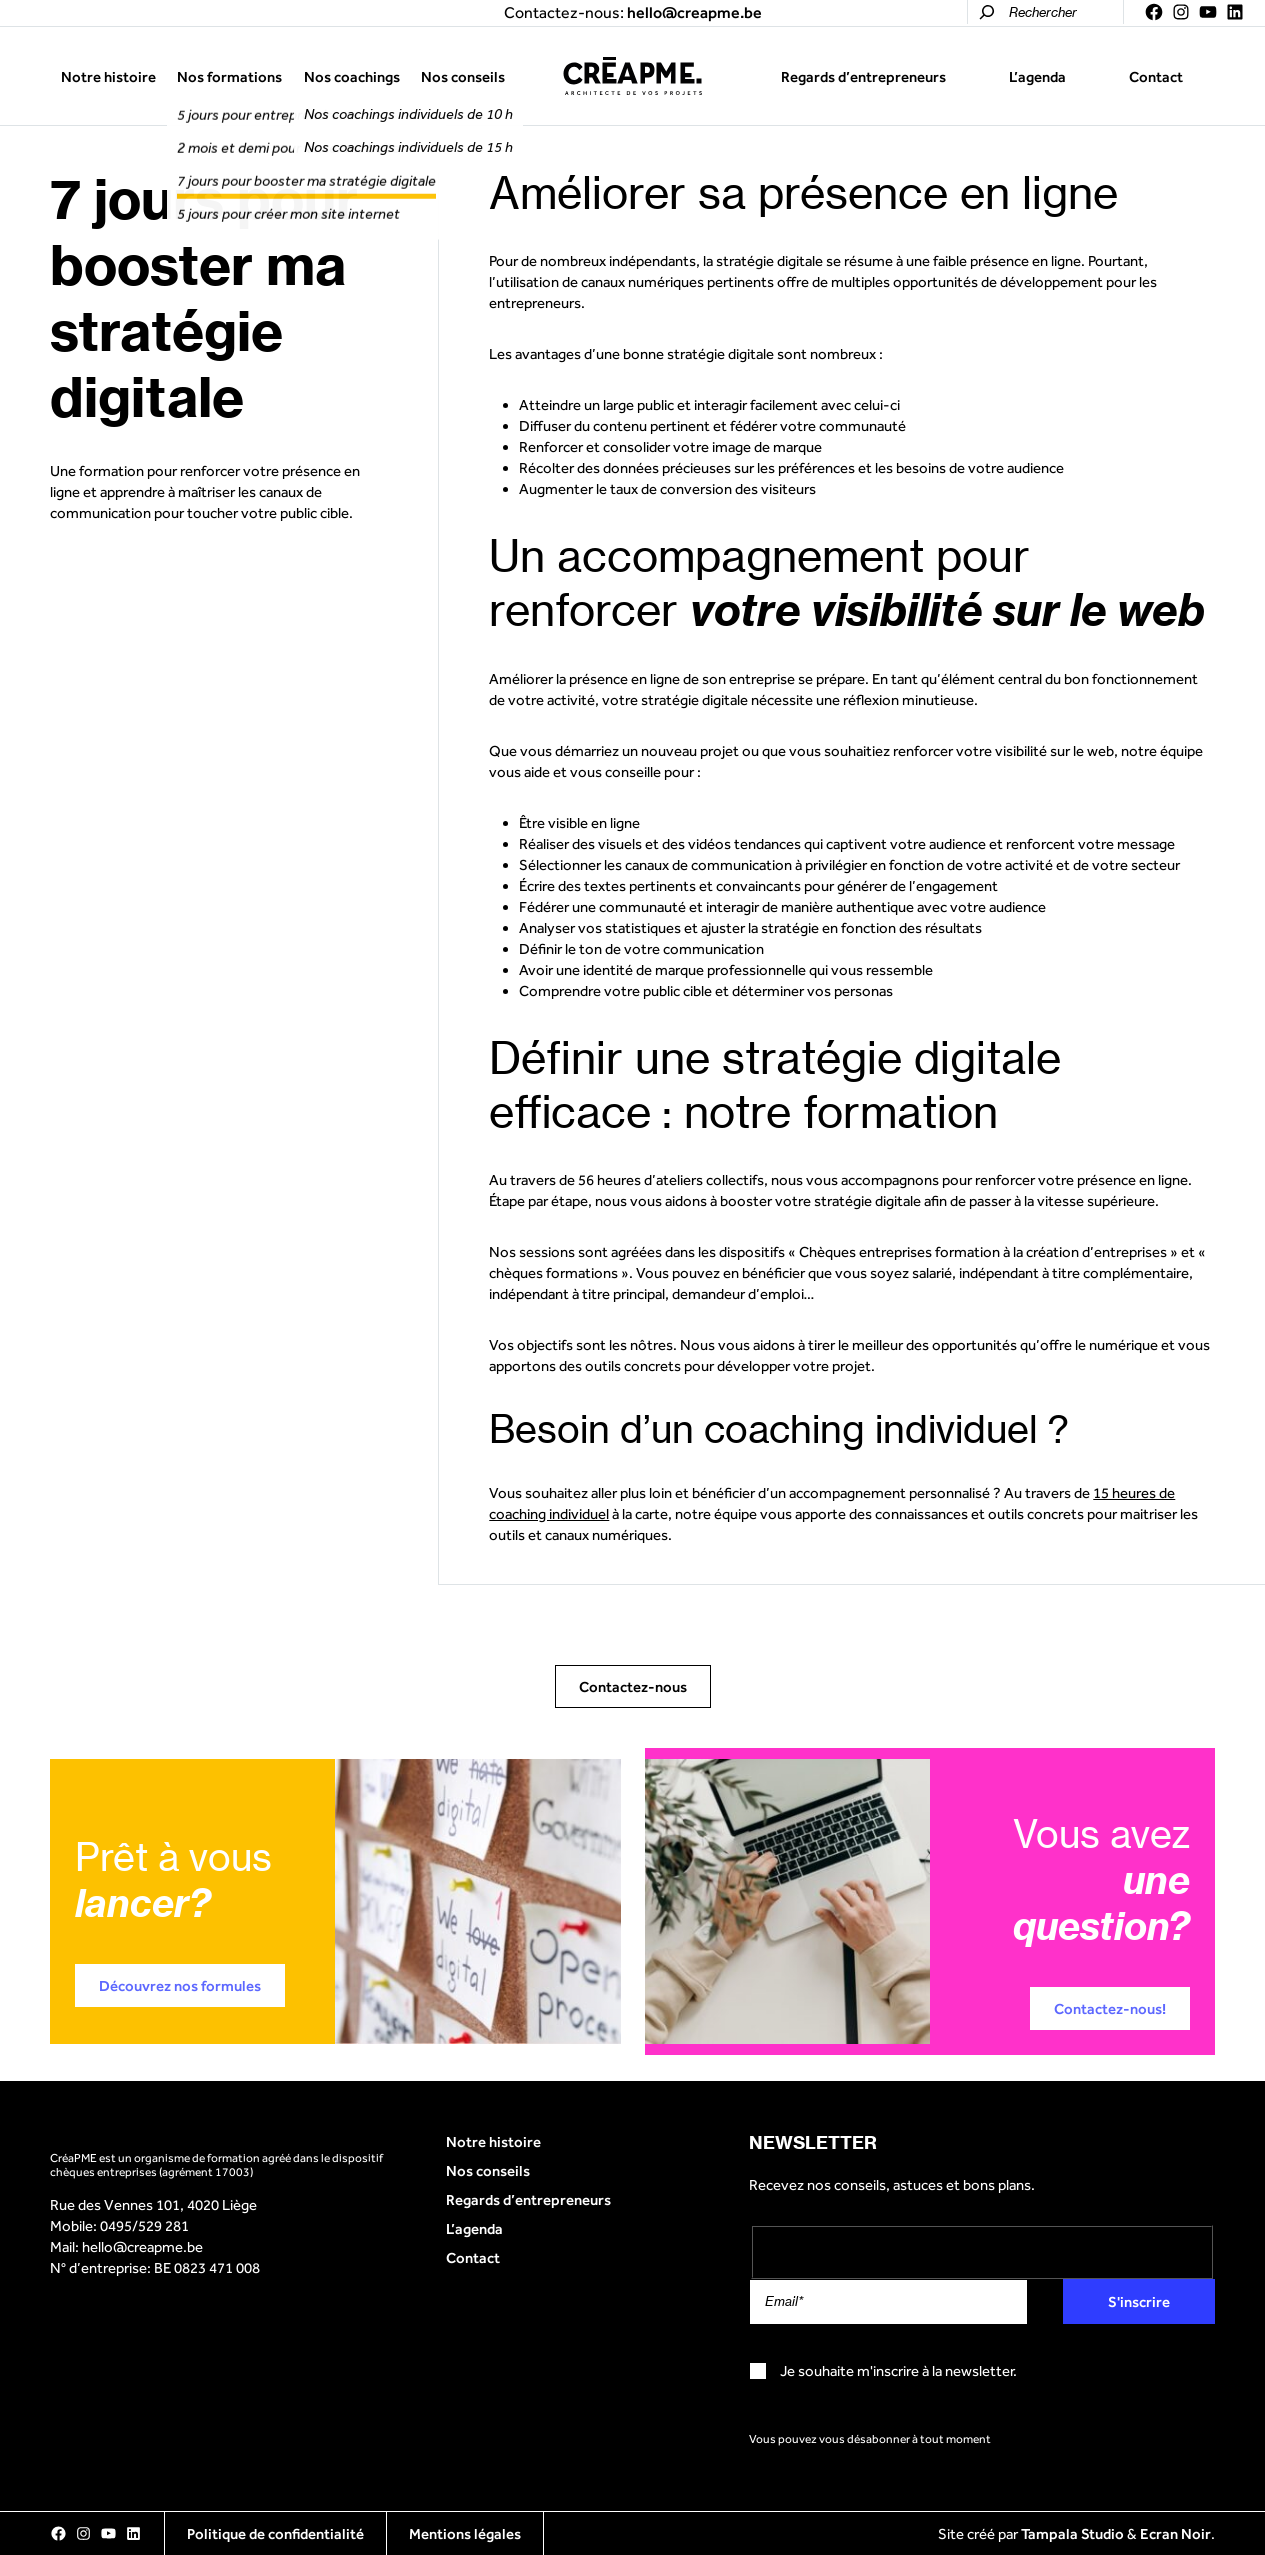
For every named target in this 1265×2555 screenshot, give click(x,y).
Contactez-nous (633, 1686)
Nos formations (229, 76)
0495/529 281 (144, 2225)
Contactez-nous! (1110, 2008)
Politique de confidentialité (275, 2533)
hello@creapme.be (142, 2246)
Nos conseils (463, 76)
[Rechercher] (987, 12)
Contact (1156, 76)
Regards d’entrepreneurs (863, 76)
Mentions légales (465, 2533)
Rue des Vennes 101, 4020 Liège (153, 2204)
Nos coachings (352, 76)
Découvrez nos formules (180, 1985)
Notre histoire (108, 76)
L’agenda (1037, 76)
